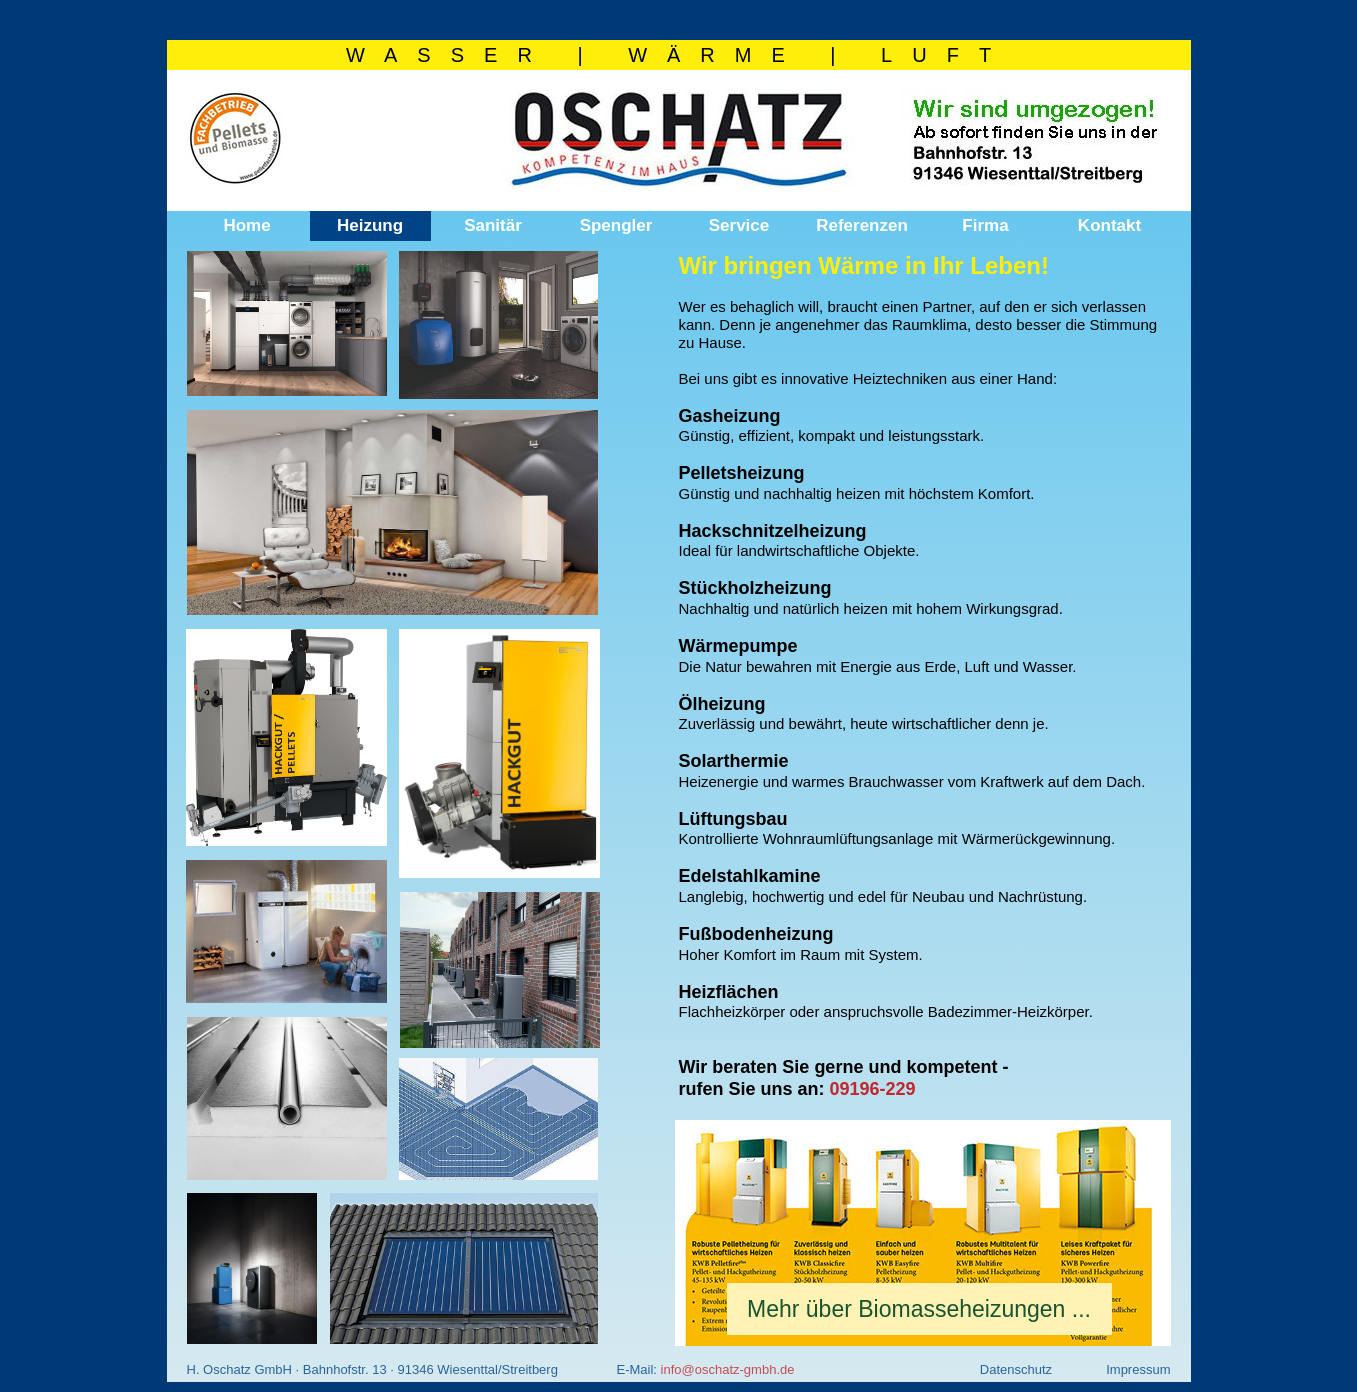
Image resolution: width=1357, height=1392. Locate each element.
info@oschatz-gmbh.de (728, 1369)
